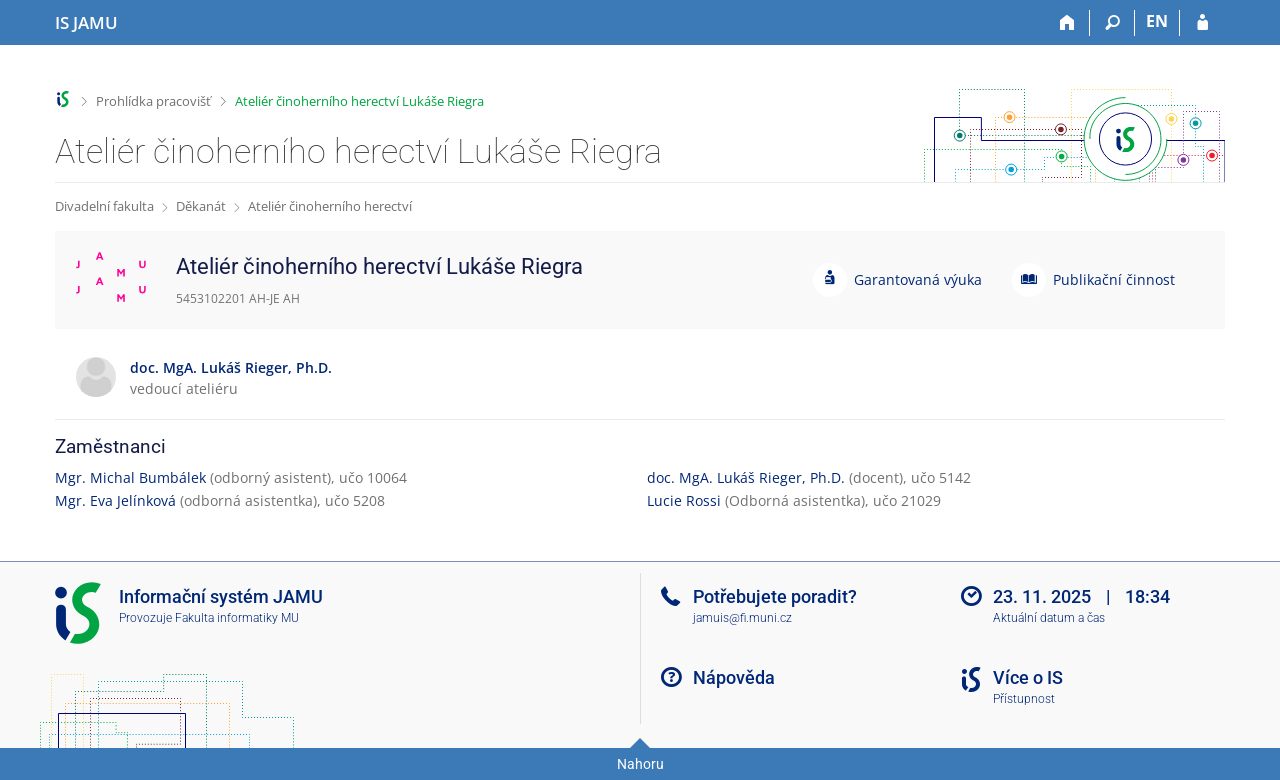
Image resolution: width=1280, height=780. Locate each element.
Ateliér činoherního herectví (330, 206)
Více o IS (1028, 677)
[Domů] (1067, 23)
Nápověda (734, 677)
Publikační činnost (1114, 279)
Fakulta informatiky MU (237, 618)
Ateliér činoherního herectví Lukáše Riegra (359, 101)
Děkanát (201, 206)
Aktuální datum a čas (1049, 618)
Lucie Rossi (684, 500)
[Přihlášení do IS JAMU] (1202, 23)
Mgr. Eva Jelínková (115, 500)
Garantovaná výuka (918, 279)
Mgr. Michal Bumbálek (130, 477)
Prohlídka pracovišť (153, 101)
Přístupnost (1024, 699)
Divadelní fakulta (104, 206)
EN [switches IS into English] (1157, 21)
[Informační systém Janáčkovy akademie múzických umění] (86, 23)
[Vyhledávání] (1112, 23)
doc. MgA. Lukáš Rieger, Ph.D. (746, 477)
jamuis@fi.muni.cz (742, 618)
